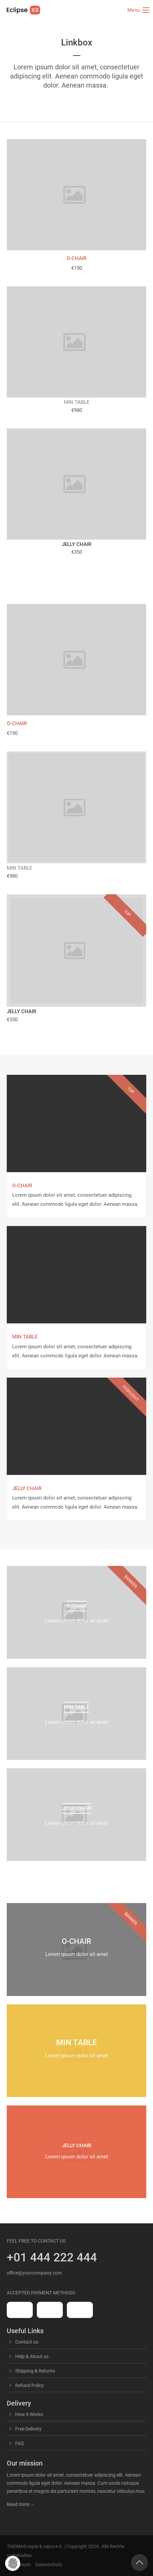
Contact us (26, 2342)
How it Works (29, 2414)
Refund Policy (29, 2385)
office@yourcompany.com (34, 2273)
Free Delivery (28, 2429)
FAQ (19, 2443)
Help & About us (32, 2356)
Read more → (21, 2504)
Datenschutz (48, 2564)
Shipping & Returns (35, 2371)
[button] (12, 2563)
